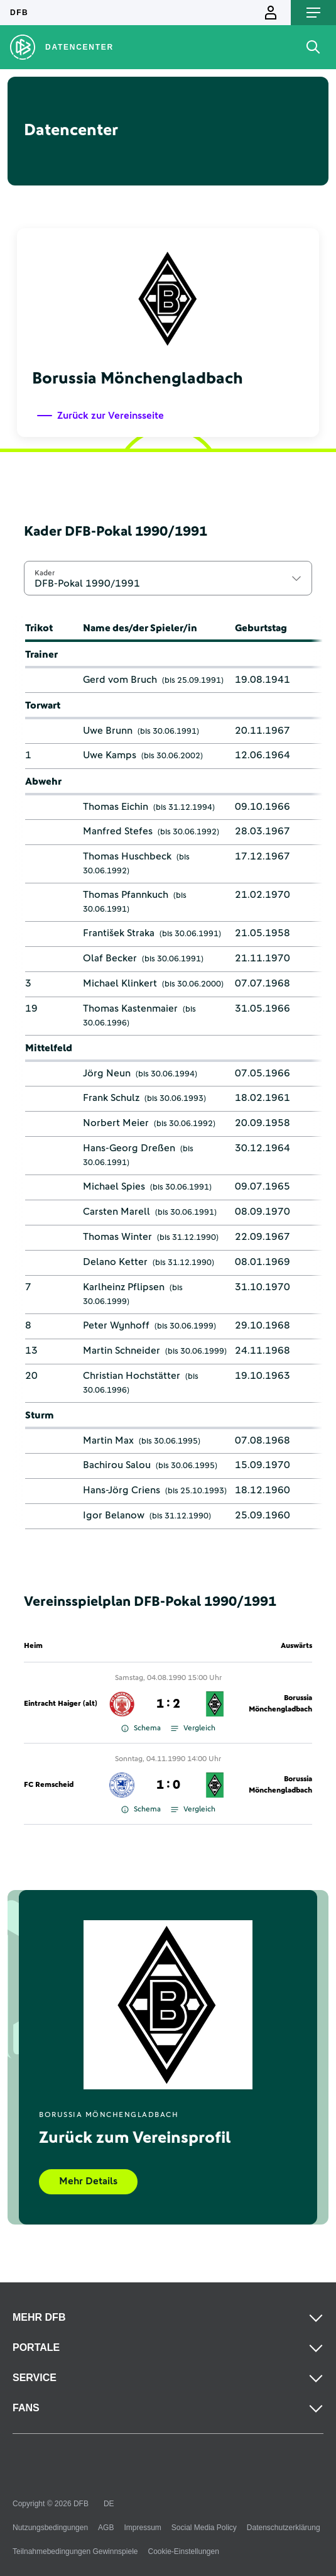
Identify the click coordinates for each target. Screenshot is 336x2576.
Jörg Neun (107, 1073)
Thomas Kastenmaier (130, 1008)
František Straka (118, 933)
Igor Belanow (113, 1515)
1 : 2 (168, 1704)
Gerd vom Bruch (120, 680)
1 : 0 (168, 1785)
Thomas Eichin (115, 807)
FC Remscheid (48, 1785)
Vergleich (193, 1728)
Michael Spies (114, 1186)
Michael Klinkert (120, 983)
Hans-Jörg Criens (121, 1490)
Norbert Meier (116, 1123)
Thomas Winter (117, 1237)
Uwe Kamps (109, 755)
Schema (141, 1728)
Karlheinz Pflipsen (124, 1287)
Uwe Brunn (108, 731)
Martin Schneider (121, 1351)
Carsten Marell (116, 1212)
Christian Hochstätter (131, 1376)
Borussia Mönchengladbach (280, 1703)
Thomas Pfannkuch (125, 895)
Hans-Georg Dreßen (129, 1148)
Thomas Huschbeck (127, 856)
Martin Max (108, 1440)
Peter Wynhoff (116, 1325)
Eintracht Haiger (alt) (60, 1704)
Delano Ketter (115, 1262)
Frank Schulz (111, 1098)
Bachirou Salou (117, 1465)
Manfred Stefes (118, 831)
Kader (45, 573)
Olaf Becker (110, 958)
